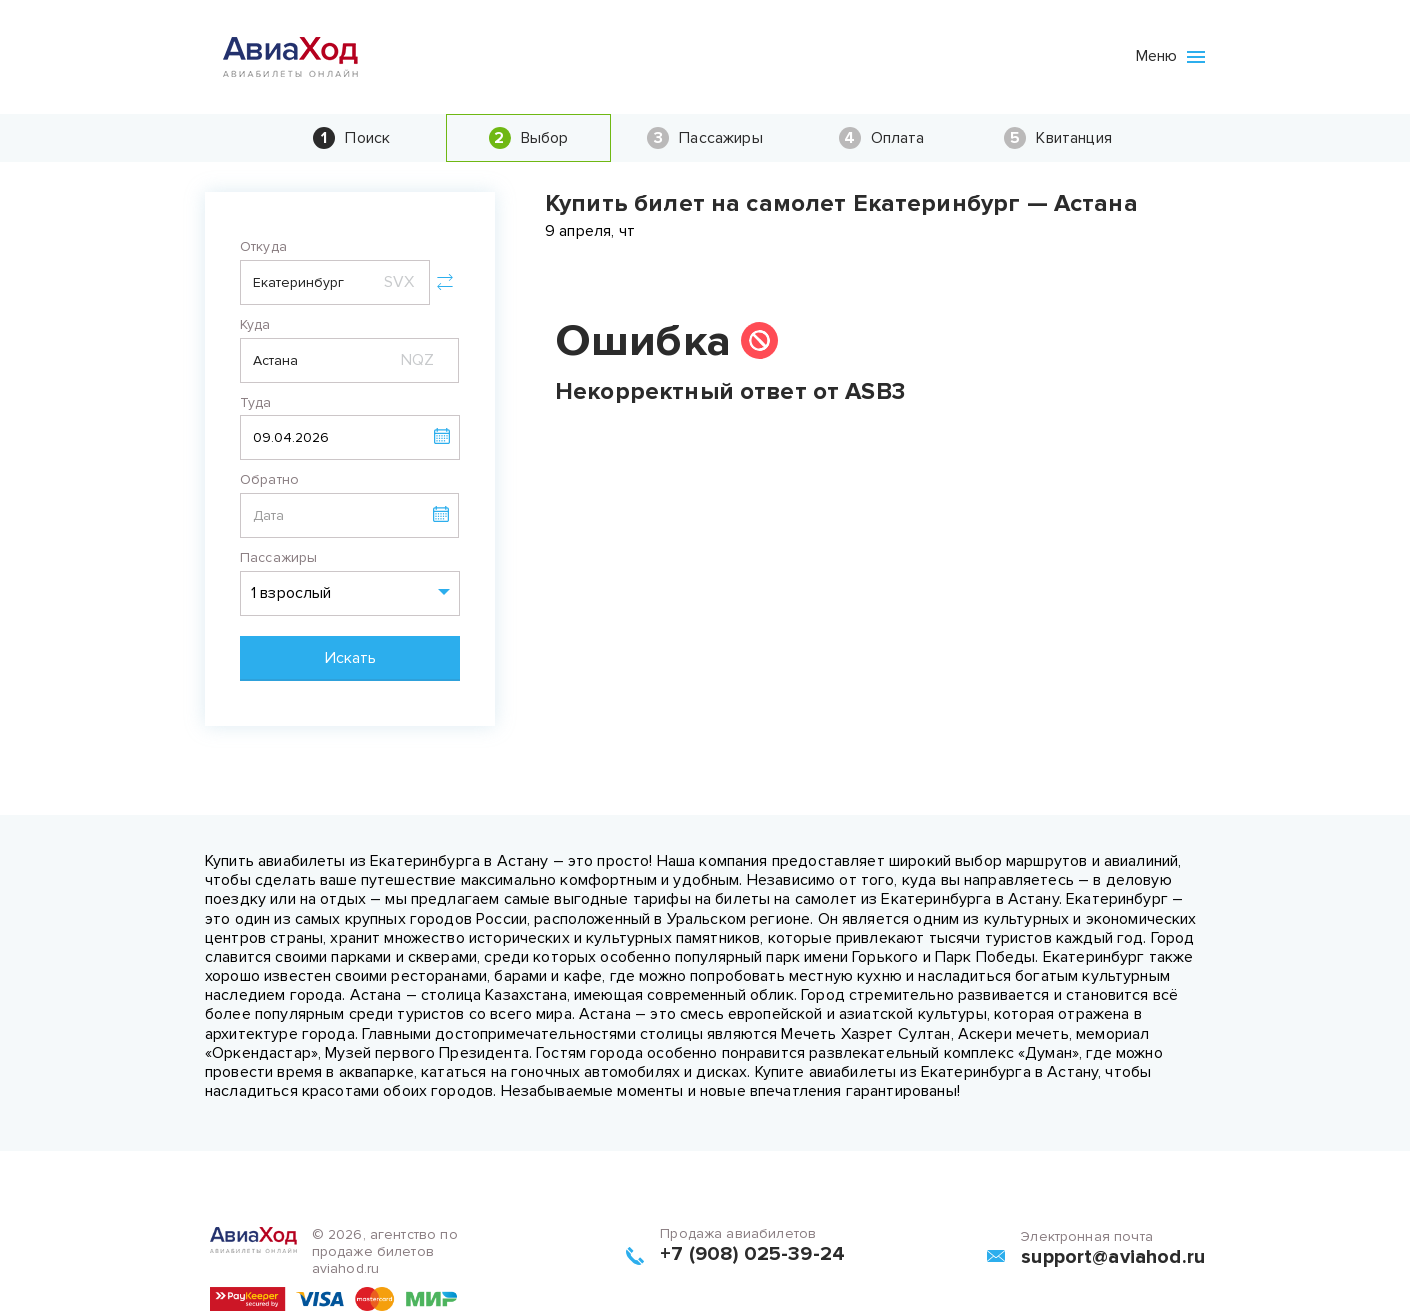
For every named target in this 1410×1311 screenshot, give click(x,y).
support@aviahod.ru (1113, 1257)
